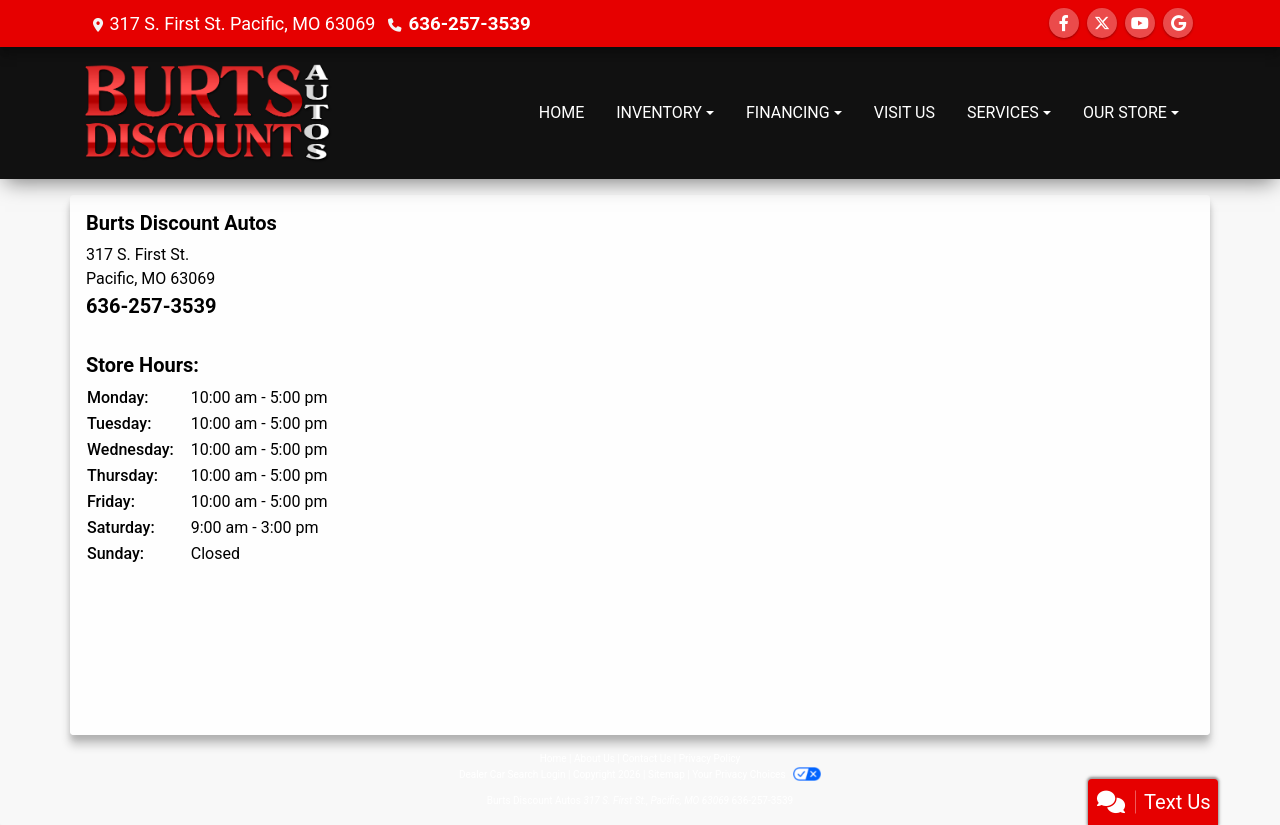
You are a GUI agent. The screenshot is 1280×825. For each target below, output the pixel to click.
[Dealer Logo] (208, 113)
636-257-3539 (466, 23)
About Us (594, 758)
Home (553, 758)
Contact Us (646, 758)
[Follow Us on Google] (1178, 23)
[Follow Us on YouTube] (1140, 23)
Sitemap (666, 774)
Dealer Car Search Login (512, 774)
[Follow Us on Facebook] (1064, 23)
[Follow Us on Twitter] (1102, 23)
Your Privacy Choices (756, 774)
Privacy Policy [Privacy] (710, 758)
